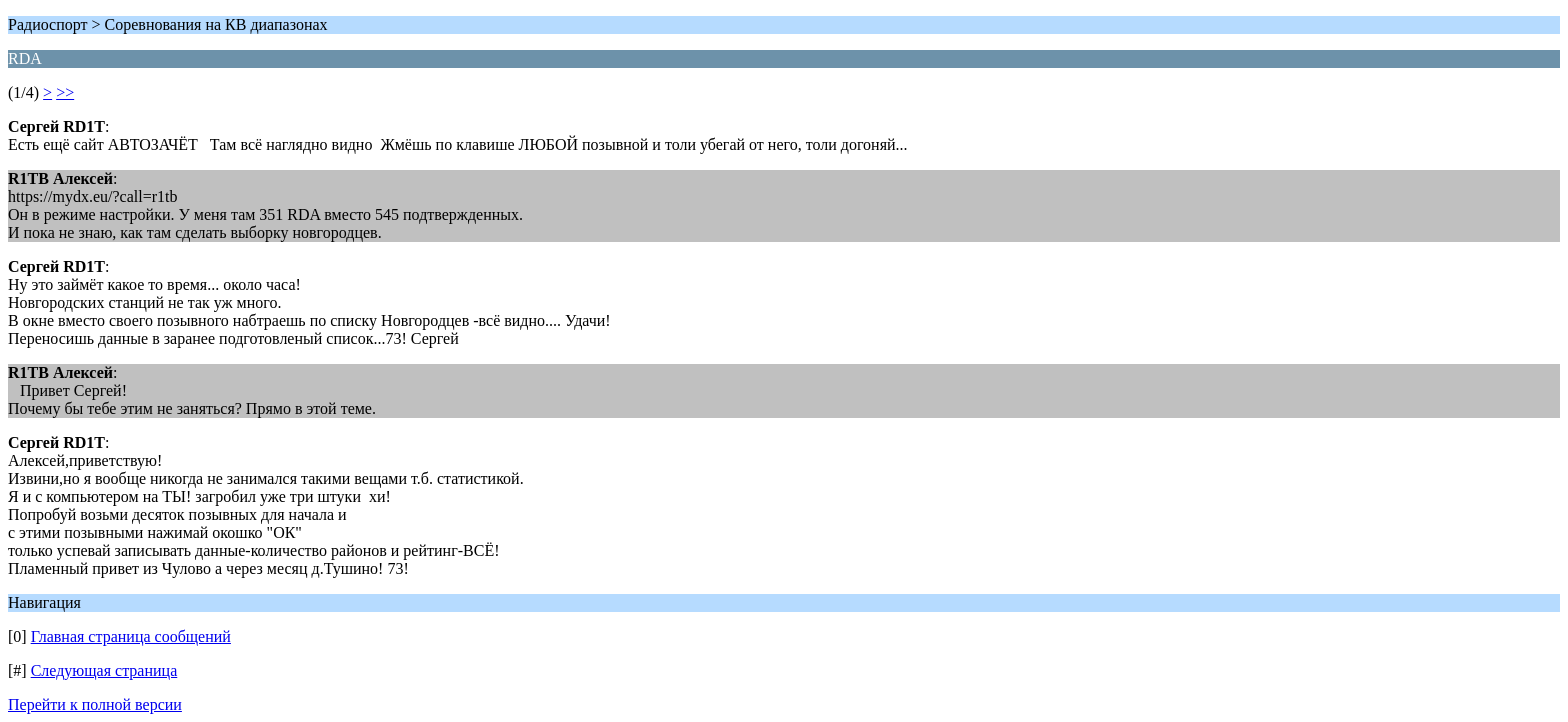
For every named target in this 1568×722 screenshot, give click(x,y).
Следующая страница (104, 670)
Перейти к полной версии (95, 704)
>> (65, 92)
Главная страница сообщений (131, 636)
